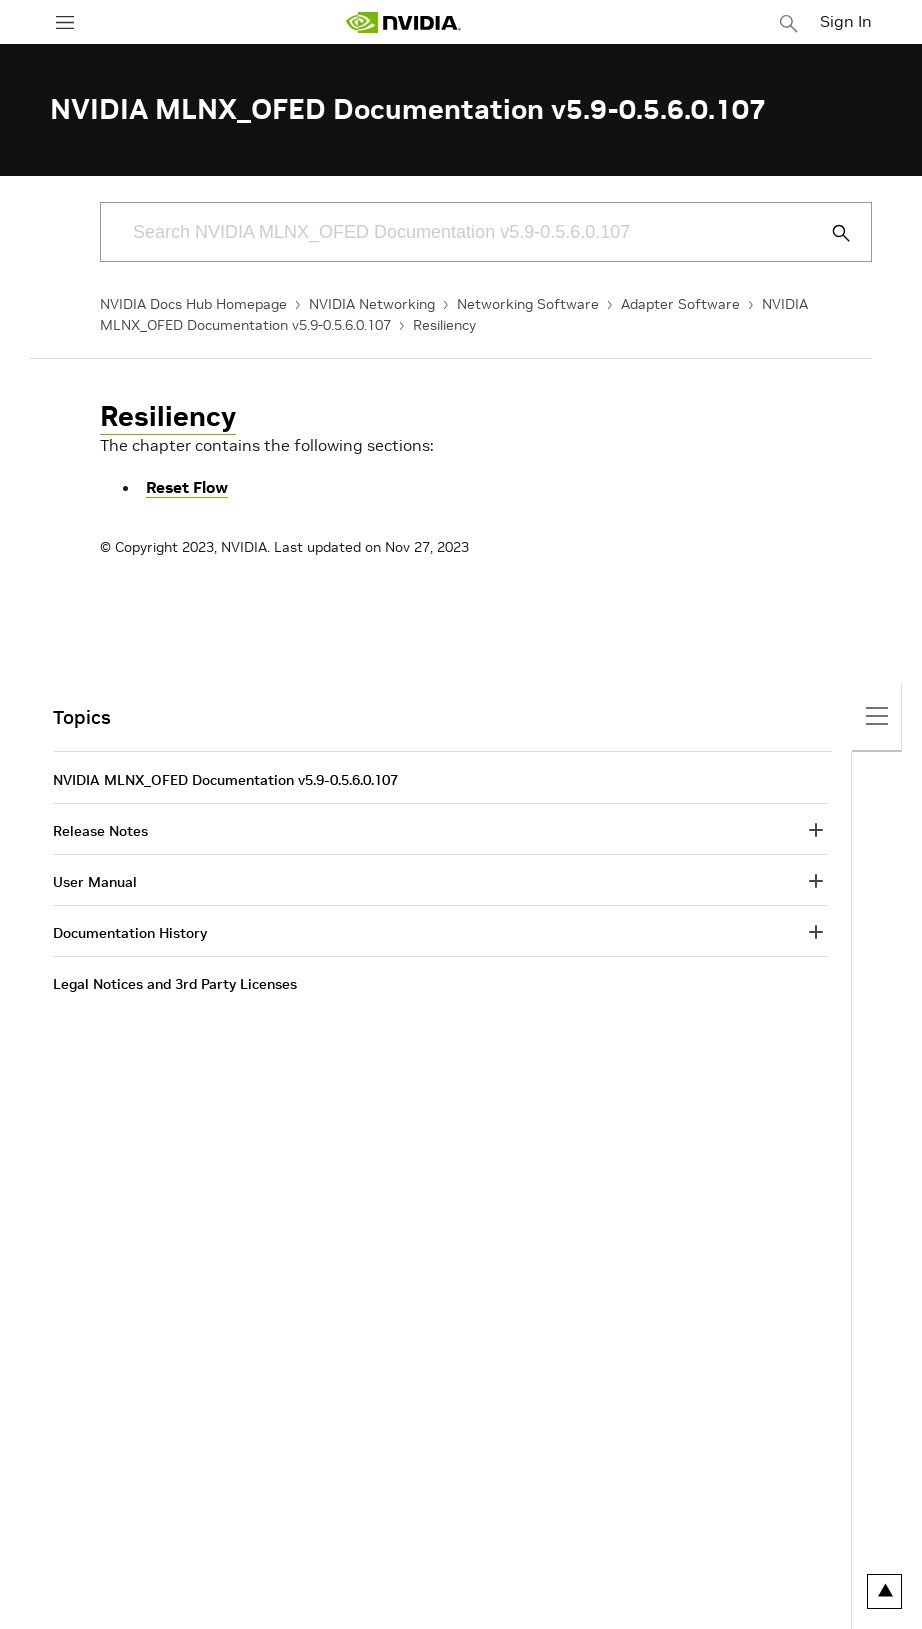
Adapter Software (680, 304)
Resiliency (444, 325)
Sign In (846, 21)
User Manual (95, 882)
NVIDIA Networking (372, 304)
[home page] (403, 22)
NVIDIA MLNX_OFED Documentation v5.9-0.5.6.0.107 (225, 780)
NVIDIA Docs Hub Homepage (193, 304)
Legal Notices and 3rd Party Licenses (175, 984)
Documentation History (130, 933)
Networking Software (528, 304)
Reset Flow (187, 487)
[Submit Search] (830, 233)
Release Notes (100, 831)
